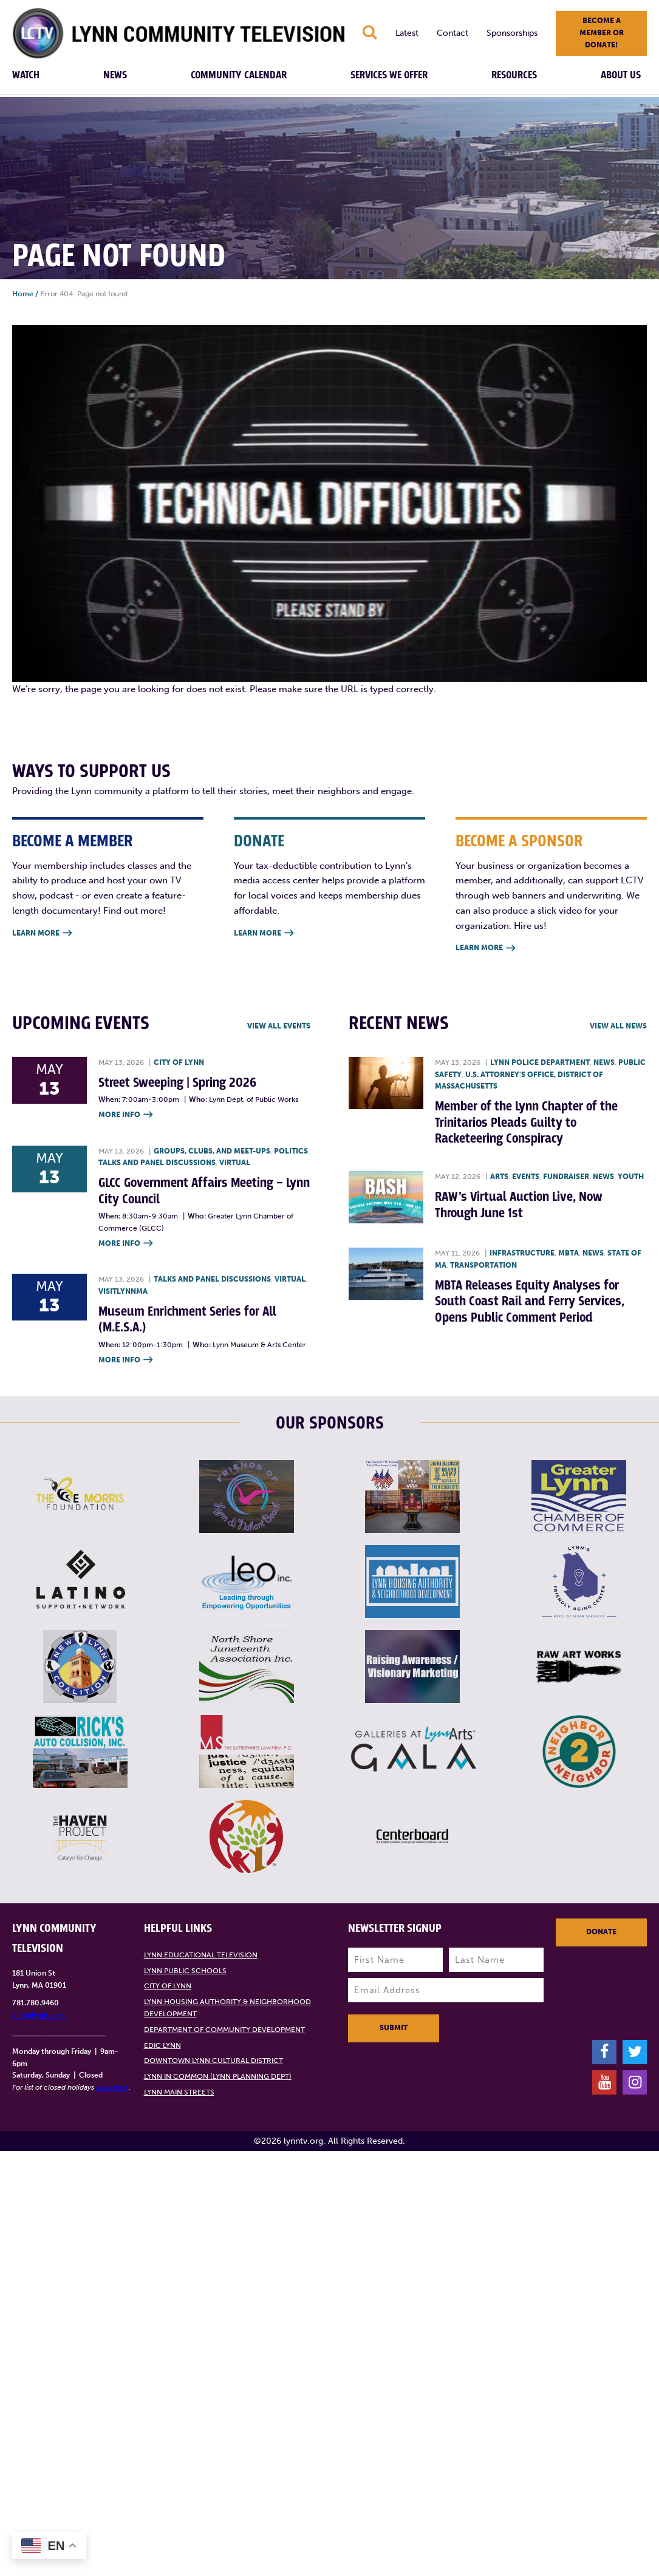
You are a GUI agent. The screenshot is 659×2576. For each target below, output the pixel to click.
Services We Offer (389, 75)
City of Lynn (179, 1062)
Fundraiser (566, 1176)
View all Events (278, 1026)
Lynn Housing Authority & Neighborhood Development (227, 2007)
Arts (499, 1176)
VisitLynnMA (123, 1291)
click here (112, 2087)
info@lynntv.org (39, 2015)
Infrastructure (522, 1253)
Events (525, 1176)
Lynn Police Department (540, 1062)
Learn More (42, 933)
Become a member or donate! (601, 32)
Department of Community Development (224, 2029)
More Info (125, 1115)
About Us (621, 75)
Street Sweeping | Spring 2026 (177, 1083)
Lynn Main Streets (179, 2092)
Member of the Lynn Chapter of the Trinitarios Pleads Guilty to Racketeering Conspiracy (526, 1122)
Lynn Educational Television (201, 1955)
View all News (618, 1026)
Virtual (234, 1162)
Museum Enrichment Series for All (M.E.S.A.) (187, 1319)
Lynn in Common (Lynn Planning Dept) (218, 2076)
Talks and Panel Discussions (157, 1162)
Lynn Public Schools (185, 1970)
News (115, 75)
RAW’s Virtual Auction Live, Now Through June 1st (519, 1205)
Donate (601, 1932)
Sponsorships (512, 33)
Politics (291, 1151)
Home (22, 294)
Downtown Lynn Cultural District (213, 2060)
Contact (452, 33)
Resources (514, 75)
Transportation (483, 1265)
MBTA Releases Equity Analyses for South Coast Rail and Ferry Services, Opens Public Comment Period (529, 1301)
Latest (406, 33)
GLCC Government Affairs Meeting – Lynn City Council (204, 1191)
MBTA (568, 1253)
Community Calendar (239, 75)
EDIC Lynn (162, 2045)
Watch (25, 75)
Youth (631, 1176)
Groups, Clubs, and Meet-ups (212, 1151)
